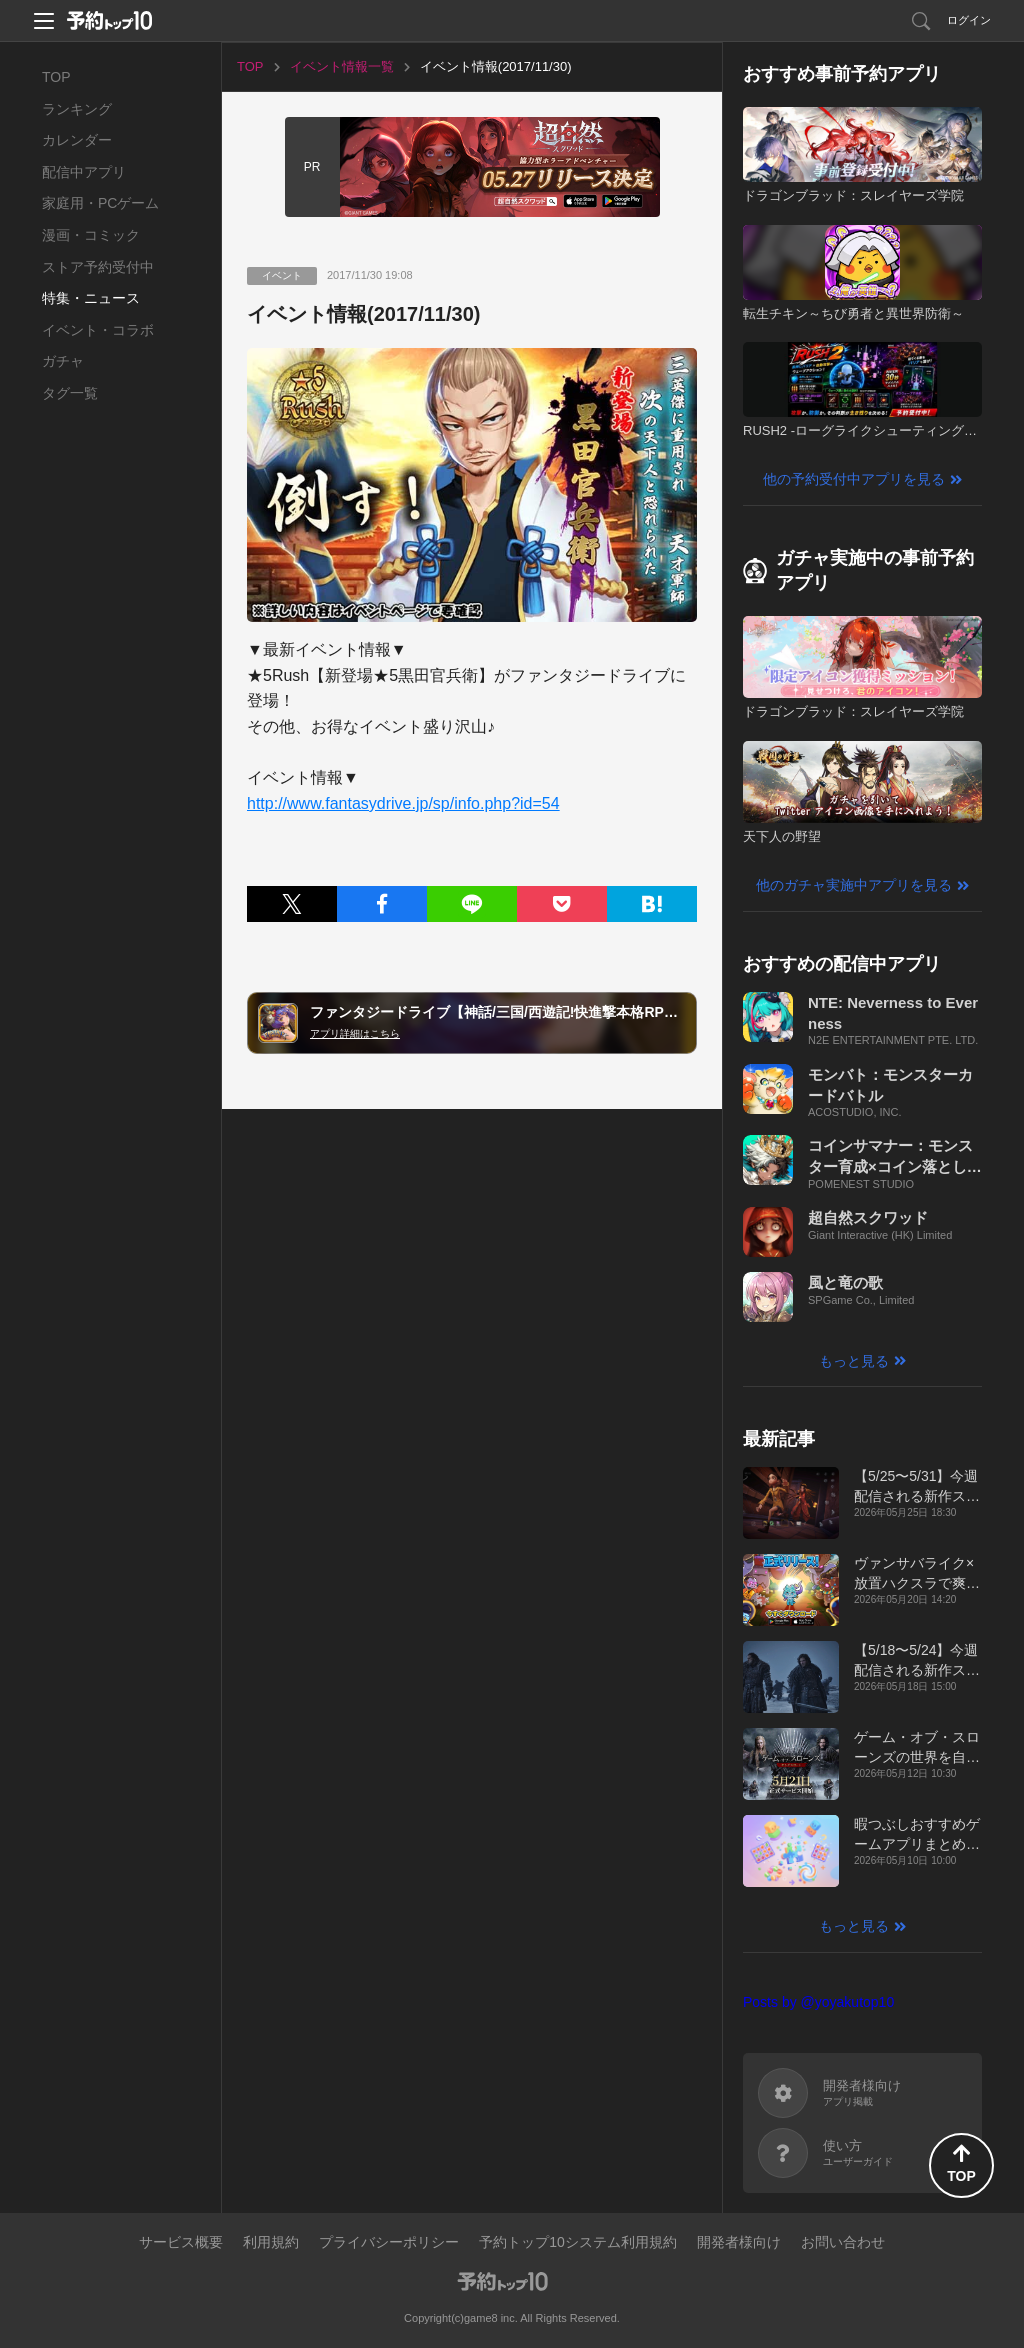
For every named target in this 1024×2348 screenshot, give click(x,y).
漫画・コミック (91, 235)
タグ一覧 (70, 393)
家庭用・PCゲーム (100, 203)
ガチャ (63, 361)
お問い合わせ (843, 2242)
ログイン (969, 20)
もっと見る (854, 1361)
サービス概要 (181, 2242)
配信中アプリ (84, 172)
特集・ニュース (91, 298)
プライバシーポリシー (389, 2242)
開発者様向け (739, 2242)
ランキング (77, 109)
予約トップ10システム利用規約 (578, 2242)
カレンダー (77, 140)
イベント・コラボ (98, 330)
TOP (56, 77)
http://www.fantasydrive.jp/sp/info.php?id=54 (403, 803)
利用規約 (271, 2242)
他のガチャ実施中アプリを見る (854, 885)
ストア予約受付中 (98, 267)
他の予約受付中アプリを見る (854, 479)
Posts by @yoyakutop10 (818, 2002)
